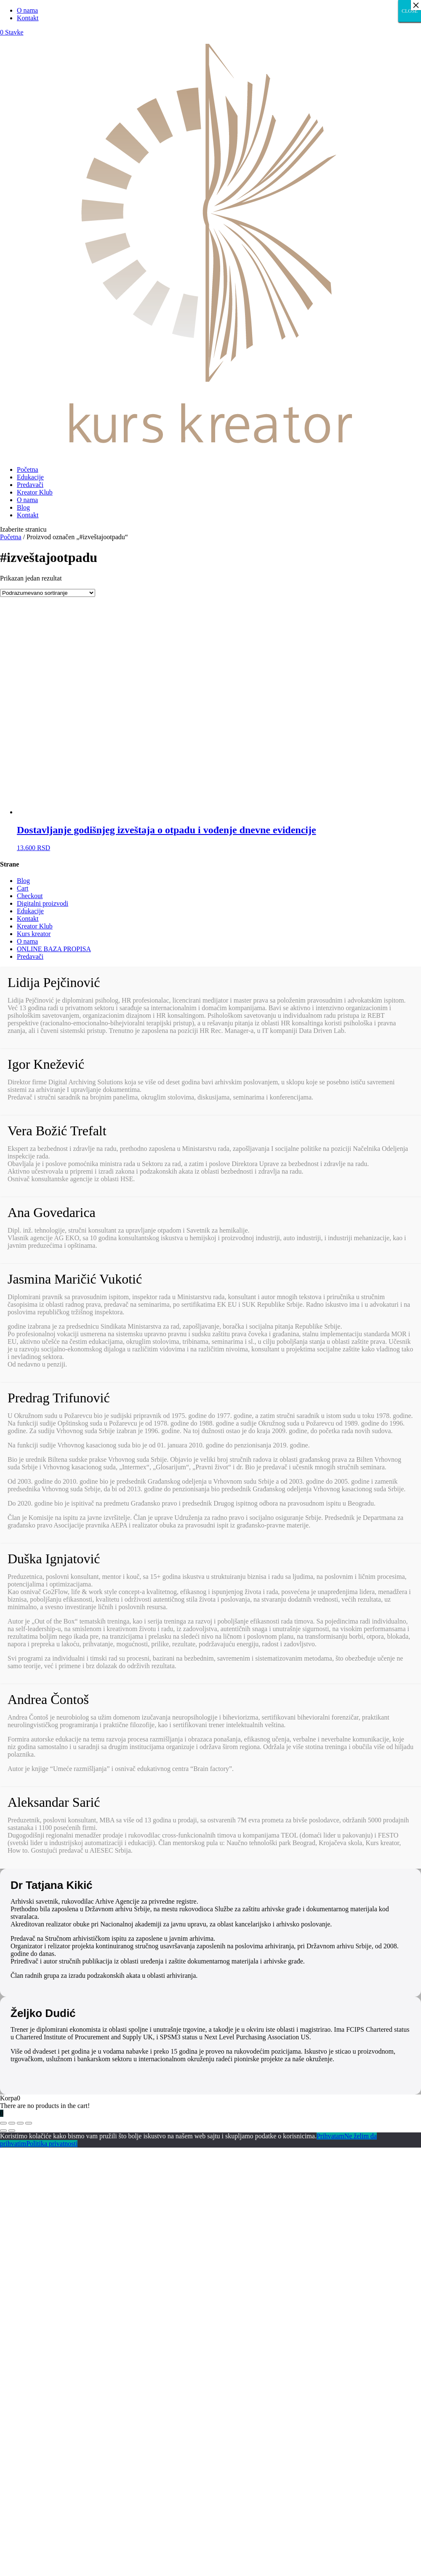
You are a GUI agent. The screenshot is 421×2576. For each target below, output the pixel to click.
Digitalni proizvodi (42, 903)
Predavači (30, 484)
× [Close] (416, 5)
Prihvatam (330, 2136)
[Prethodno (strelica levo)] (3, 2130)
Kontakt (28, 17)
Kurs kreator (34, 933)
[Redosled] (47, 593)
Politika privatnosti (51, 2143)
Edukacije (30, 477)
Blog (23, 507)
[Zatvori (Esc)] (3, 2123)
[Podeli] (11, 2123)
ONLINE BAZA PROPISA (54, 948)
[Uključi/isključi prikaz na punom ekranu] (20, 2123)
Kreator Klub (35, 492)
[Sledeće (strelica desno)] (11, 2130)
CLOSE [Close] (410, 11)
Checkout (30, 895)
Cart (23, 888)
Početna (27, 469)
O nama (27, 10)
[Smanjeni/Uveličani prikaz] (28, 2123)
